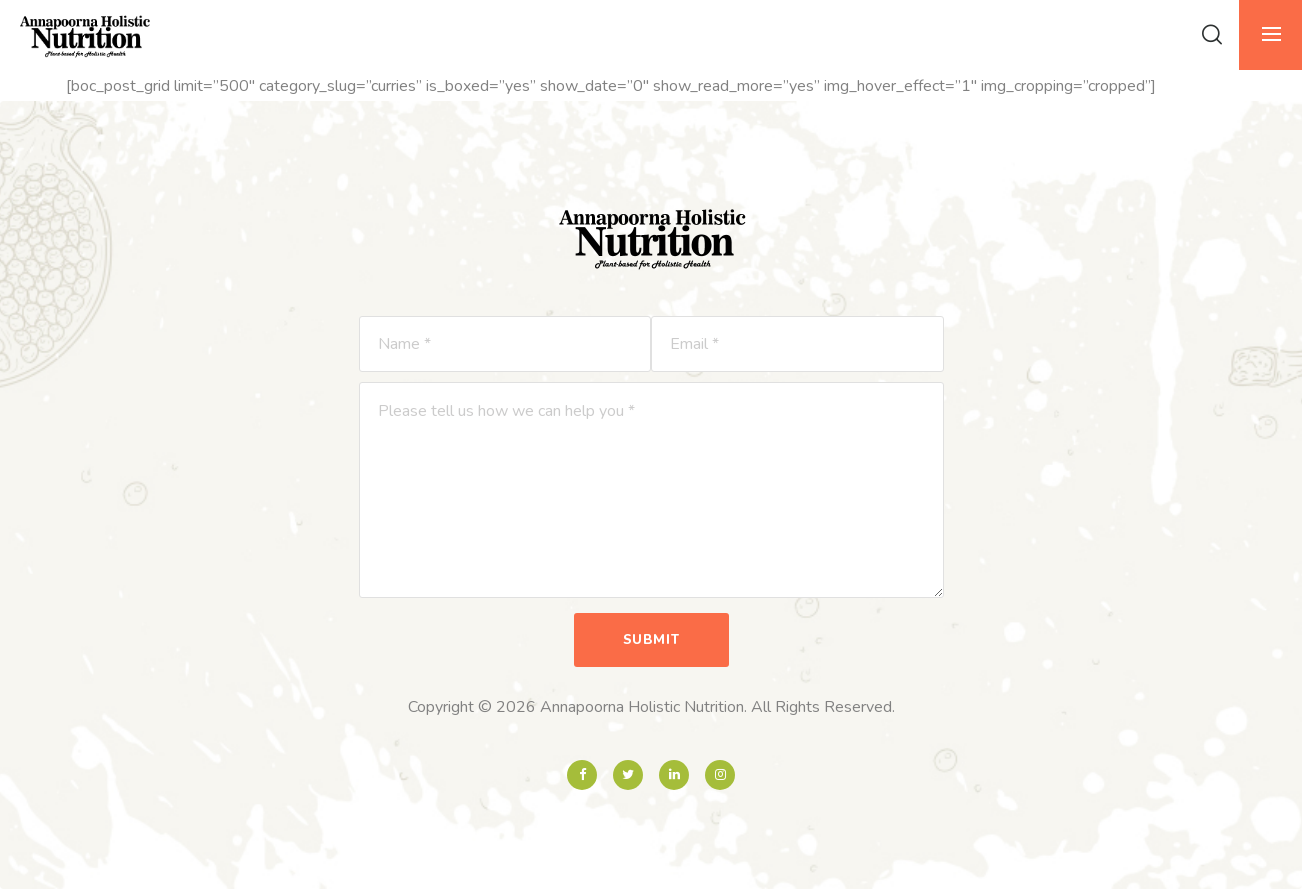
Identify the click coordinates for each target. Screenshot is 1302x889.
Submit (651, 640)
